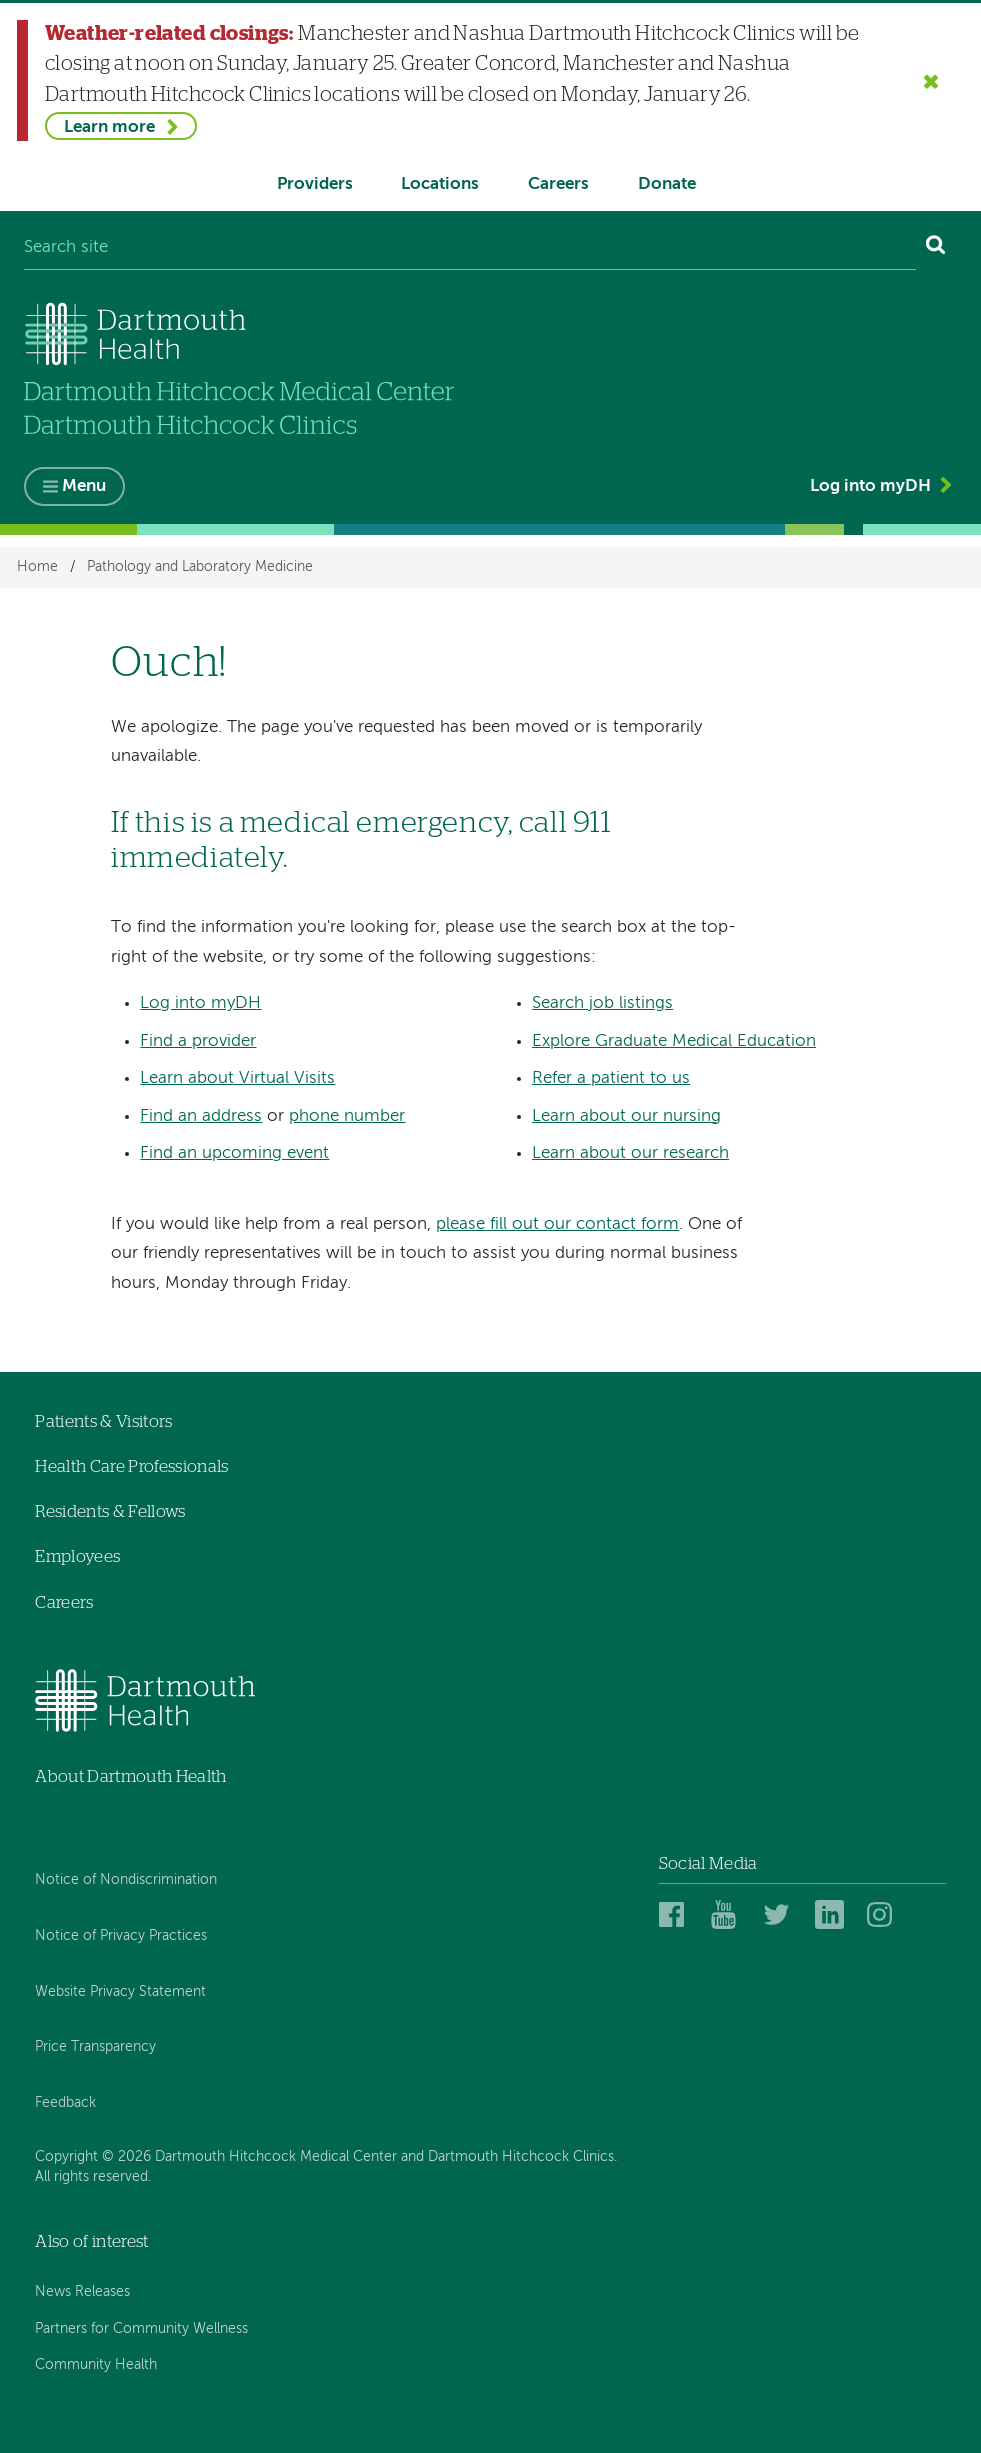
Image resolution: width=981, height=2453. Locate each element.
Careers (558, 184)
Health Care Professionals (132, 1466)
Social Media (708, 1863)
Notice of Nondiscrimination (126, 1880)
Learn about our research (630, 1153)
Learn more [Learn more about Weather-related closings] (109, 127)
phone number (347, 1116)
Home (37, 567)
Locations (440, 184)
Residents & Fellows (110, 1511)
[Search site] (469, 248)
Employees (77, 1556)
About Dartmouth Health (130, 1776)
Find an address (201, 1116)
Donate (667, 184)
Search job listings (602, 1003)
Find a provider (198, 1041)
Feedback (65, 2103)
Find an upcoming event (234, 1153)
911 (592, 823)
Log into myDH (870, 486)
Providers (315, 184)
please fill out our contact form (557, 1224)
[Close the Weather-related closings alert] (931, 80)
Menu (84, 487)
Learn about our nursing (626, 1116)
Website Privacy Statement (120, 1992)
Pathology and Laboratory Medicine (200, 567)
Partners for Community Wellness (141, 2329)
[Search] (936, 248)
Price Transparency (95, 2048)
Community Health (96, 2365)
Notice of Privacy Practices (121, 1936)
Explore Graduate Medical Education (674, 1041)
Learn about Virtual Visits (237, 1078)
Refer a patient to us (611, 1078)
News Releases (82, 2292)
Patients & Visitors (103, 1421)
